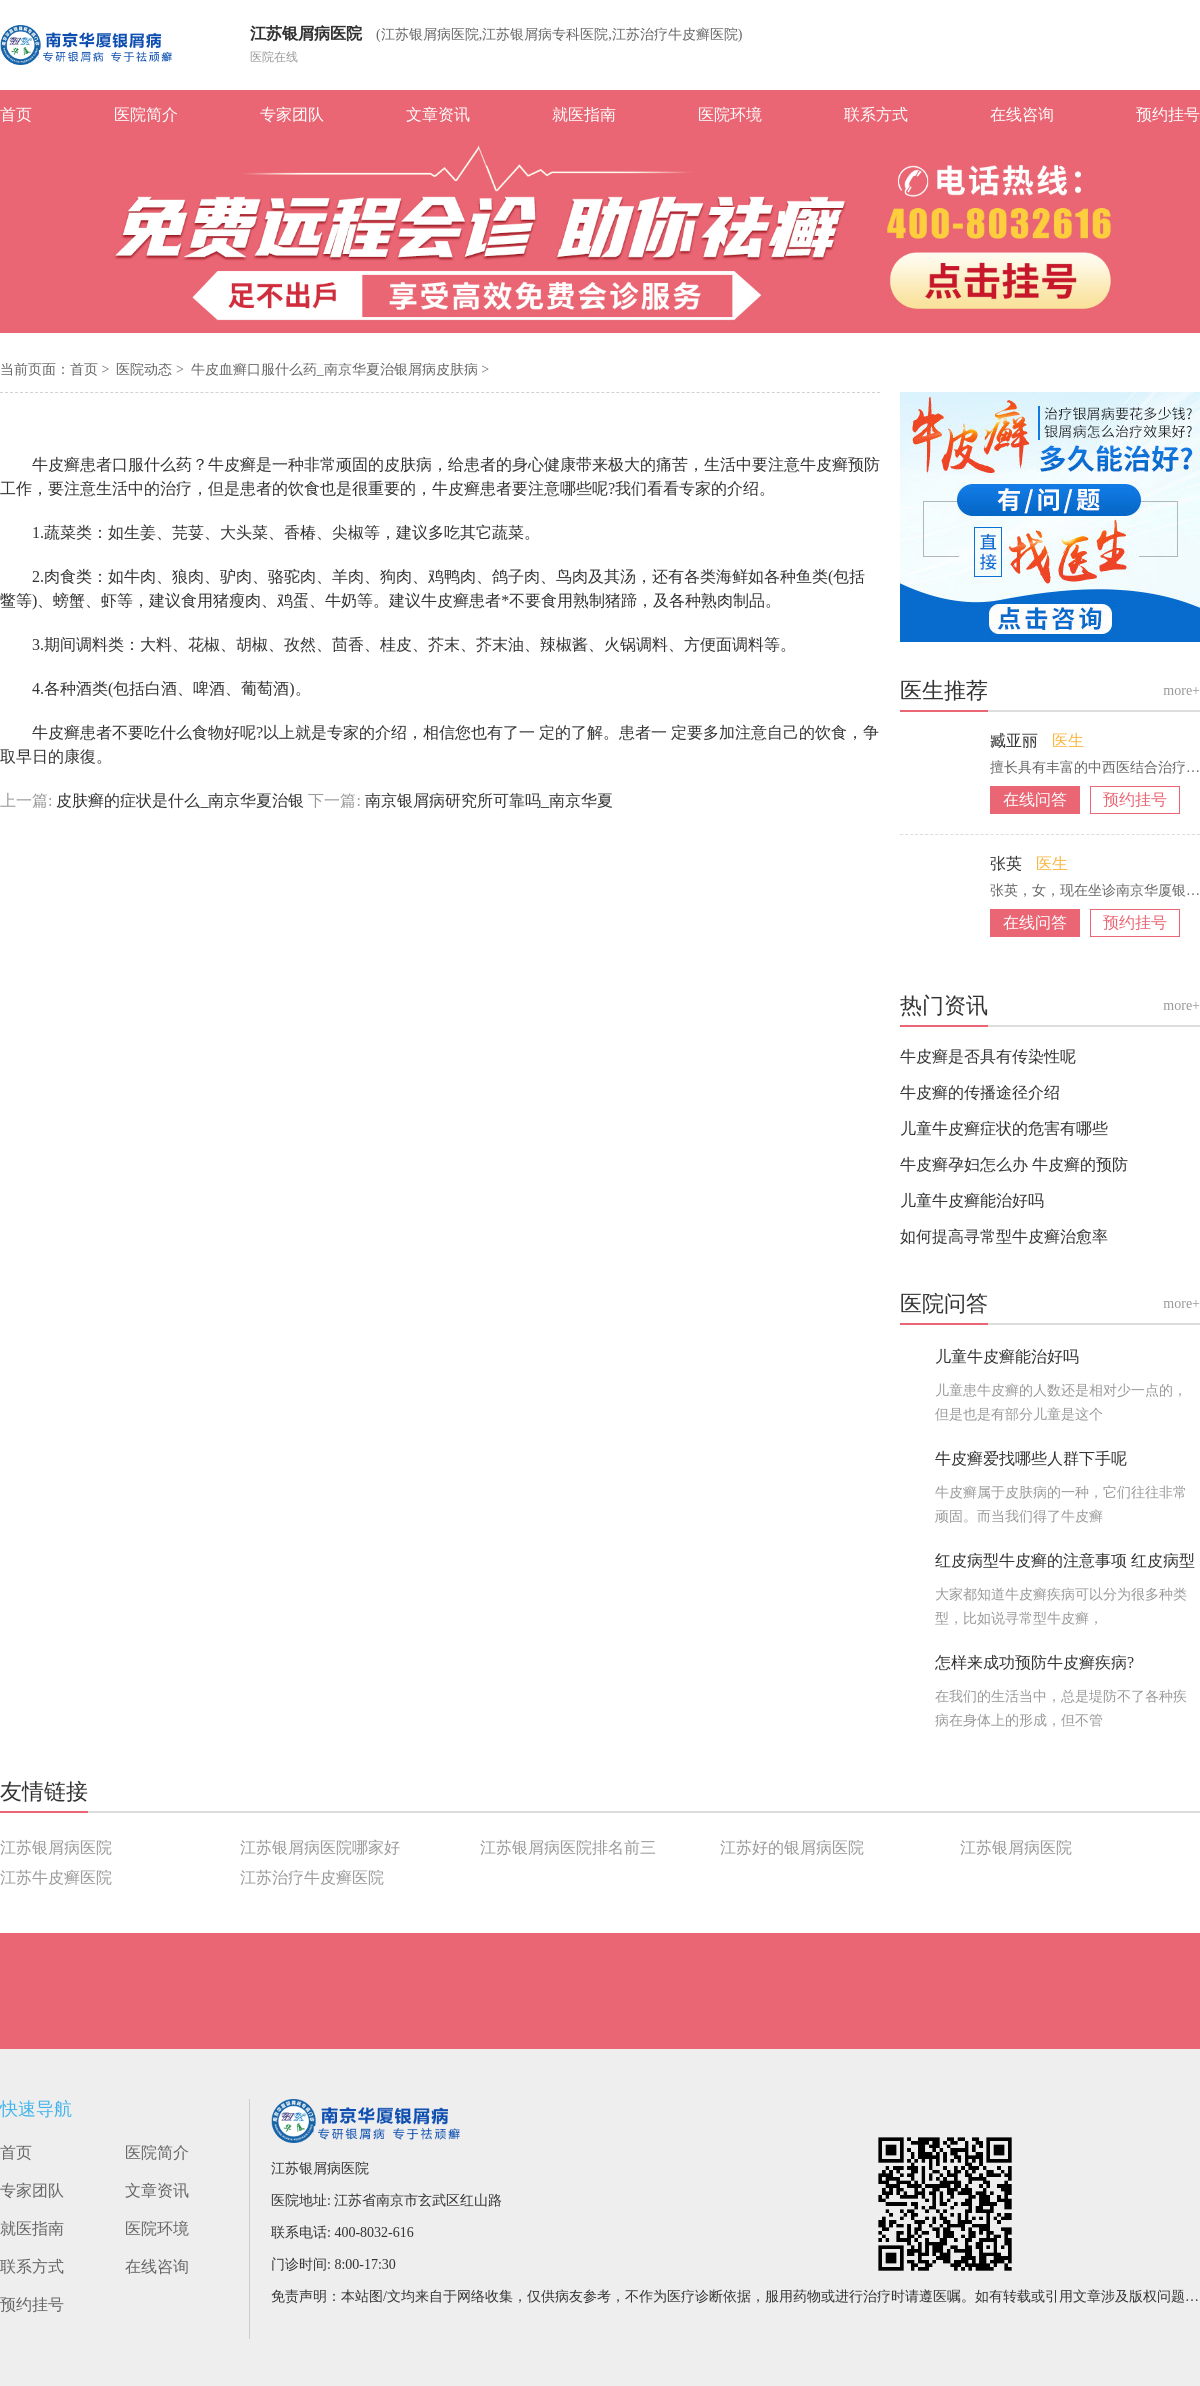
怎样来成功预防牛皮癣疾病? (1034, 1662)
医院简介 (146, 114)
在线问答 (1035, 799)
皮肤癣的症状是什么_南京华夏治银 (180, 800)
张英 (1008, 863)
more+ (1181, 690)
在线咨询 (1022, 114)
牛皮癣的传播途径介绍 (980, 1092)
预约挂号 (1168, 114)
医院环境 (730, 114)
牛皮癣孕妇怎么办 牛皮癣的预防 (1014, 1164)
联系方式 (876, 114)
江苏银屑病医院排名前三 (568, 1847)
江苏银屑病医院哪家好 (320, 1847)
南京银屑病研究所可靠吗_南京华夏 (487, 800)
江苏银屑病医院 (306, 33)
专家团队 (292, 114)
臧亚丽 (1016, 740)
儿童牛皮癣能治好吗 (972, 1200)
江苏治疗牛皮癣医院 (312, 1877)
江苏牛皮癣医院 (56, 1877)
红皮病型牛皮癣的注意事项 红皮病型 (1065, 1560)
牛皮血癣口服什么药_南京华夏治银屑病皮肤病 (336, 369)
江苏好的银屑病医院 (792, 1847)
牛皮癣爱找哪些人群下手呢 (1031, 1458)
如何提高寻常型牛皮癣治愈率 (1004, 1236)
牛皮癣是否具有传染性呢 (988, 1056)
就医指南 (584, 114)
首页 (16, 114)
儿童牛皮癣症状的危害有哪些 (1004, 1128)
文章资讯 (438, 114)
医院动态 (146, 369)
